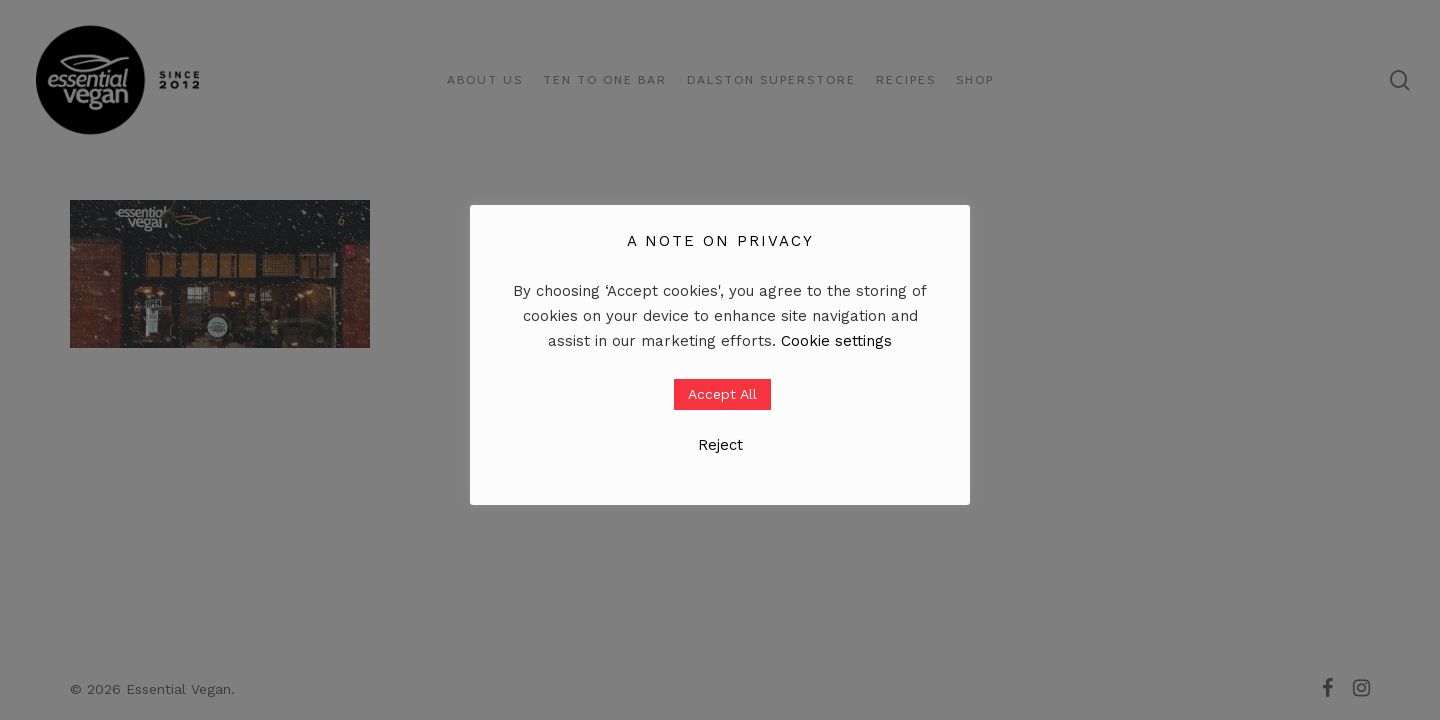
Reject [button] (720, 445)
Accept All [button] (722, 394)
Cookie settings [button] (836, 341)
